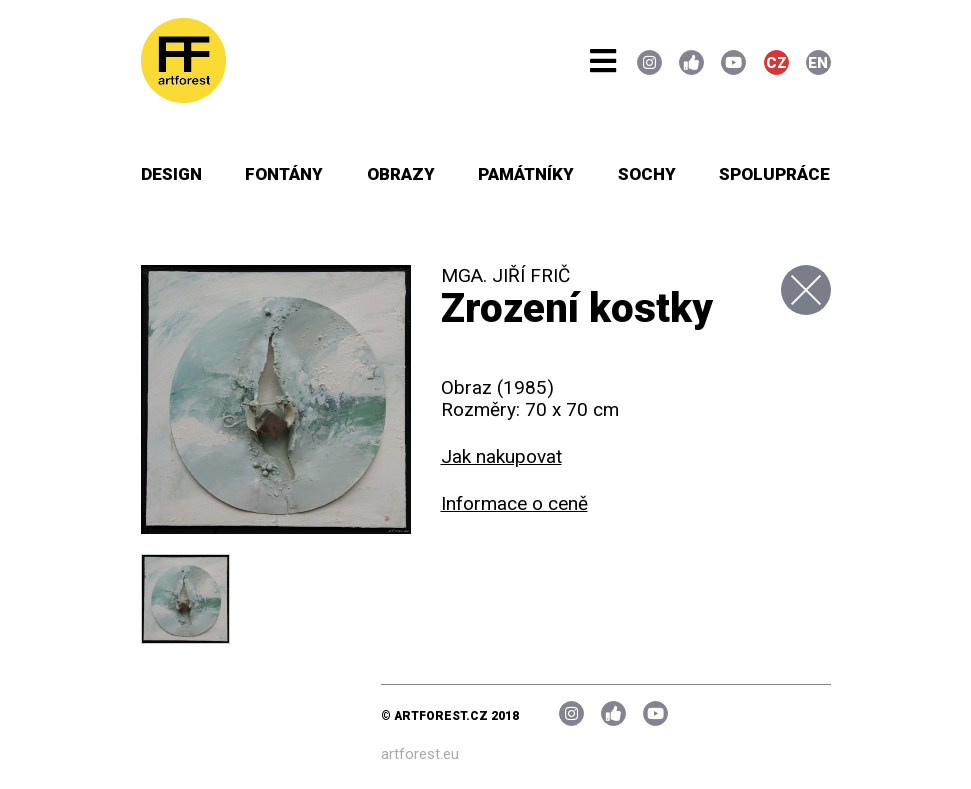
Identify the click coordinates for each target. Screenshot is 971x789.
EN (818, 63)
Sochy (647, 174)
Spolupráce (774, 174)
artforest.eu (420, 754)
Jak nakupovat (501, 456)
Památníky (526, 174)
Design (171, 174)
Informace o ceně (514, 503)
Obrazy (401, 174)
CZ (776, 63)
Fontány (284, 174)
